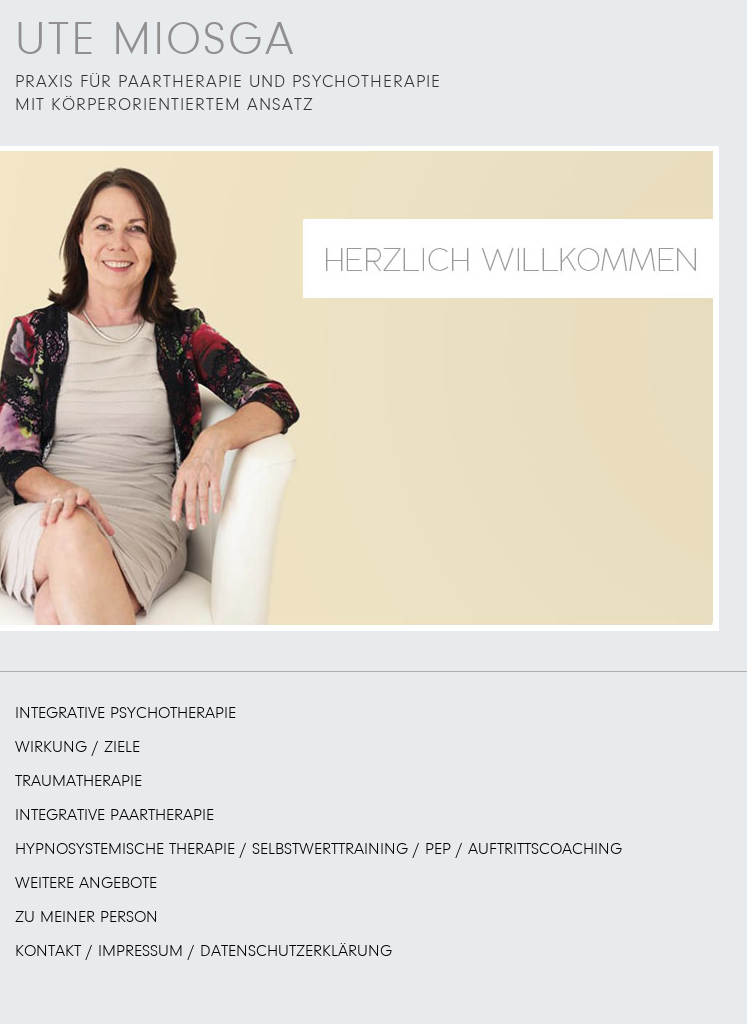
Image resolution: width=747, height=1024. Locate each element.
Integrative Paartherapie (114, 815)
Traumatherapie (78, 781)
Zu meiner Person (86, 917)
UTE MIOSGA (155, 40)
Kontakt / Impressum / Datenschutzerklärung (203, 951)
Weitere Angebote (86, 883)
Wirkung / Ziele (77, 747)
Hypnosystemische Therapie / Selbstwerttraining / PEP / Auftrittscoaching (318, 849)
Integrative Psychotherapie (125, 713)
